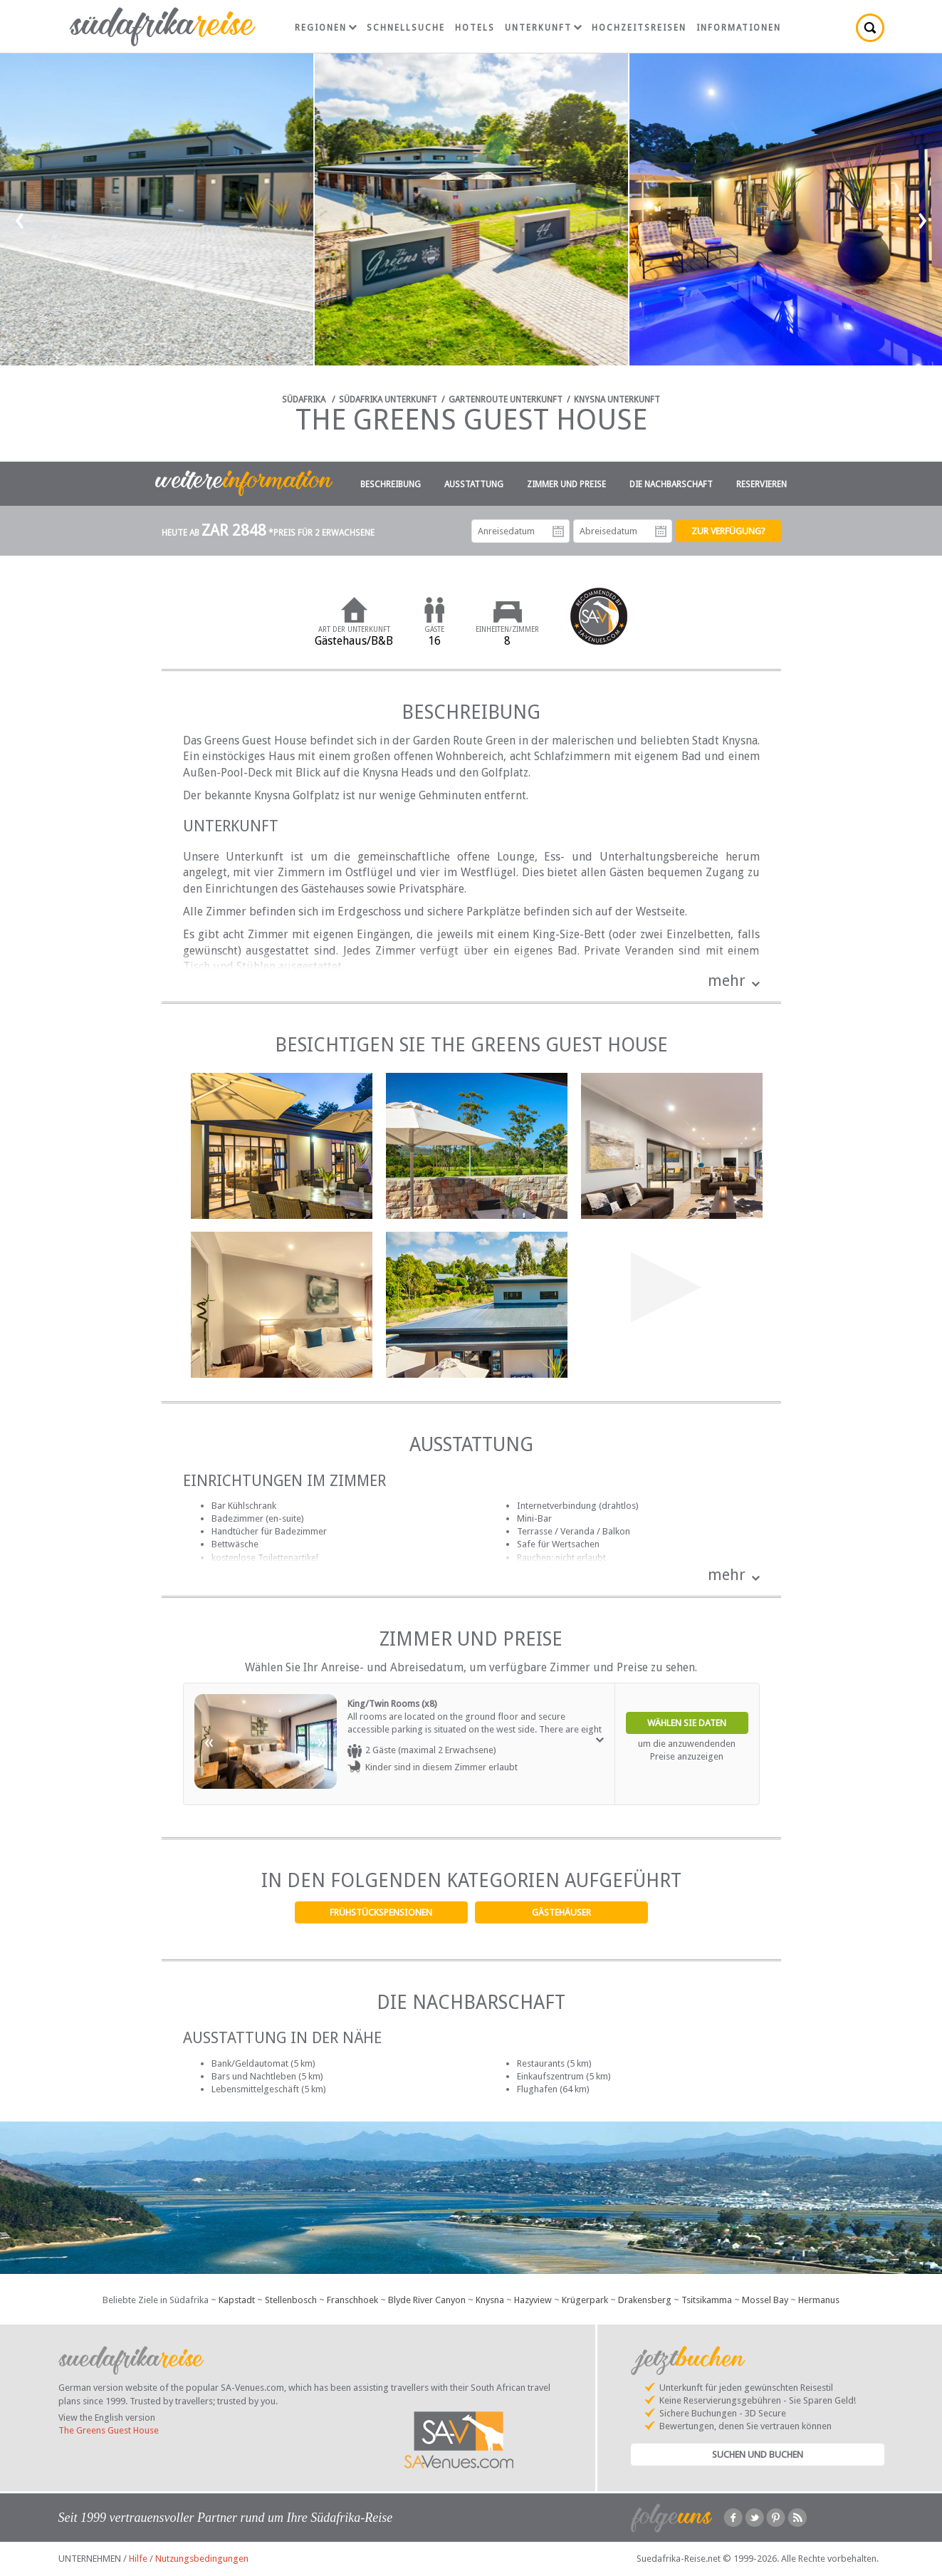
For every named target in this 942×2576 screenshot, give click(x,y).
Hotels (475, 28)
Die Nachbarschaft (671, 484)
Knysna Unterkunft (617, 400)
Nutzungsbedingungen (201, 2558)
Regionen (326, 28)
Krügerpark (585, 2300)
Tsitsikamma (706, 2300)
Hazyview (533, 2300)
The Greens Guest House (108, 2430)
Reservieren (761, 484)
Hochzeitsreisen (639, 28)
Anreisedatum (558, 531)
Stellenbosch (291, 2300)
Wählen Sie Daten (686, 1723)
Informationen (738, 28)
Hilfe (138, 2558)
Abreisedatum (660, 531)
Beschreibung (390, 484)
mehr (726, 980)
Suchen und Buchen (757, 2454)
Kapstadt (237, 2300)
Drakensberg (644, 2300)
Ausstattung (473, 484)
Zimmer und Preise (566, 484)
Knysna (490, 2300)
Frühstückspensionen (381, 1912)
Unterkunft (543, 28)
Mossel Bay (765, 2300)
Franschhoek (352, 2300)
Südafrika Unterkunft (388, 400)
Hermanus (818, 2300)
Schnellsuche (406, 28)
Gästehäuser (561, 1912)
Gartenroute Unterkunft (505, 400)
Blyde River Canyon (427, 2300)
